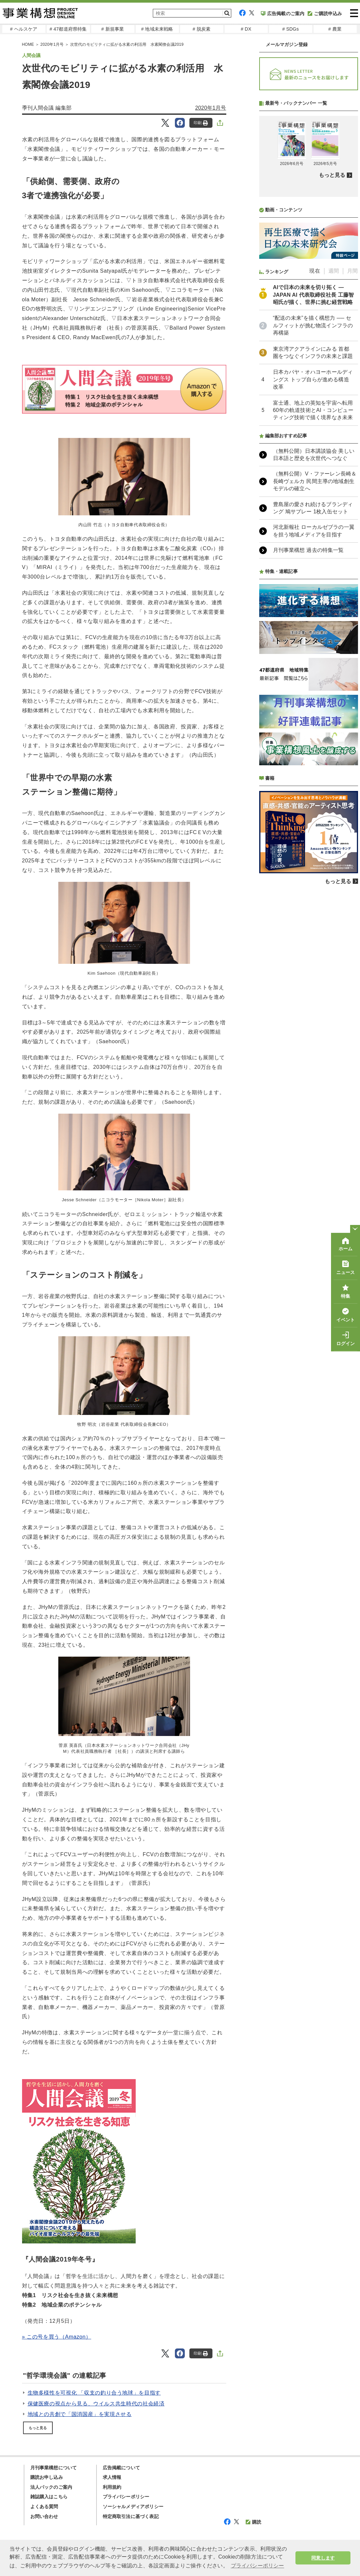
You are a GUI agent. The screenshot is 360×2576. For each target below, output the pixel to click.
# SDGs (290, 29)
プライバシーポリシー (126, 2496)
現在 (314, 445)
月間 (352, 445)
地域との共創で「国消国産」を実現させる (80, 2414)
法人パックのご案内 (51, 2487)
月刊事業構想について (53, 2467)
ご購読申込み (325, 13)
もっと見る (38, 2428)
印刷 (201, 123)
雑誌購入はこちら (49, 2496)
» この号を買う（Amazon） (56, 2337)
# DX (246, 29)
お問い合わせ (44, 2516)
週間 (333, 445)
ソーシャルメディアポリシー (133, 2506)
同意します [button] (323, 2558)
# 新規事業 (112, 29)
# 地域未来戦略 (157, 29)
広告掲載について (121, 2467)
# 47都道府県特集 (68, 29)
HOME (28, 44)
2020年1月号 (52, 44)
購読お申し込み (46, 2477)
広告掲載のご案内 (283, 13)
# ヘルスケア (23, 29)
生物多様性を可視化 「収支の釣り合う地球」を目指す (94, 2393)
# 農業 (335, 29)
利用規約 (112, 2487)
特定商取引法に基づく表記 (131, 2516)
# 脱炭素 (202, 29)
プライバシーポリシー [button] (257, 2565)
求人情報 (112, 2477)
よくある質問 (44, 2506)
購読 (253, 2522)
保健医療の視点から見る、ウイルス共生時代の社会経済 (96, 2403)
